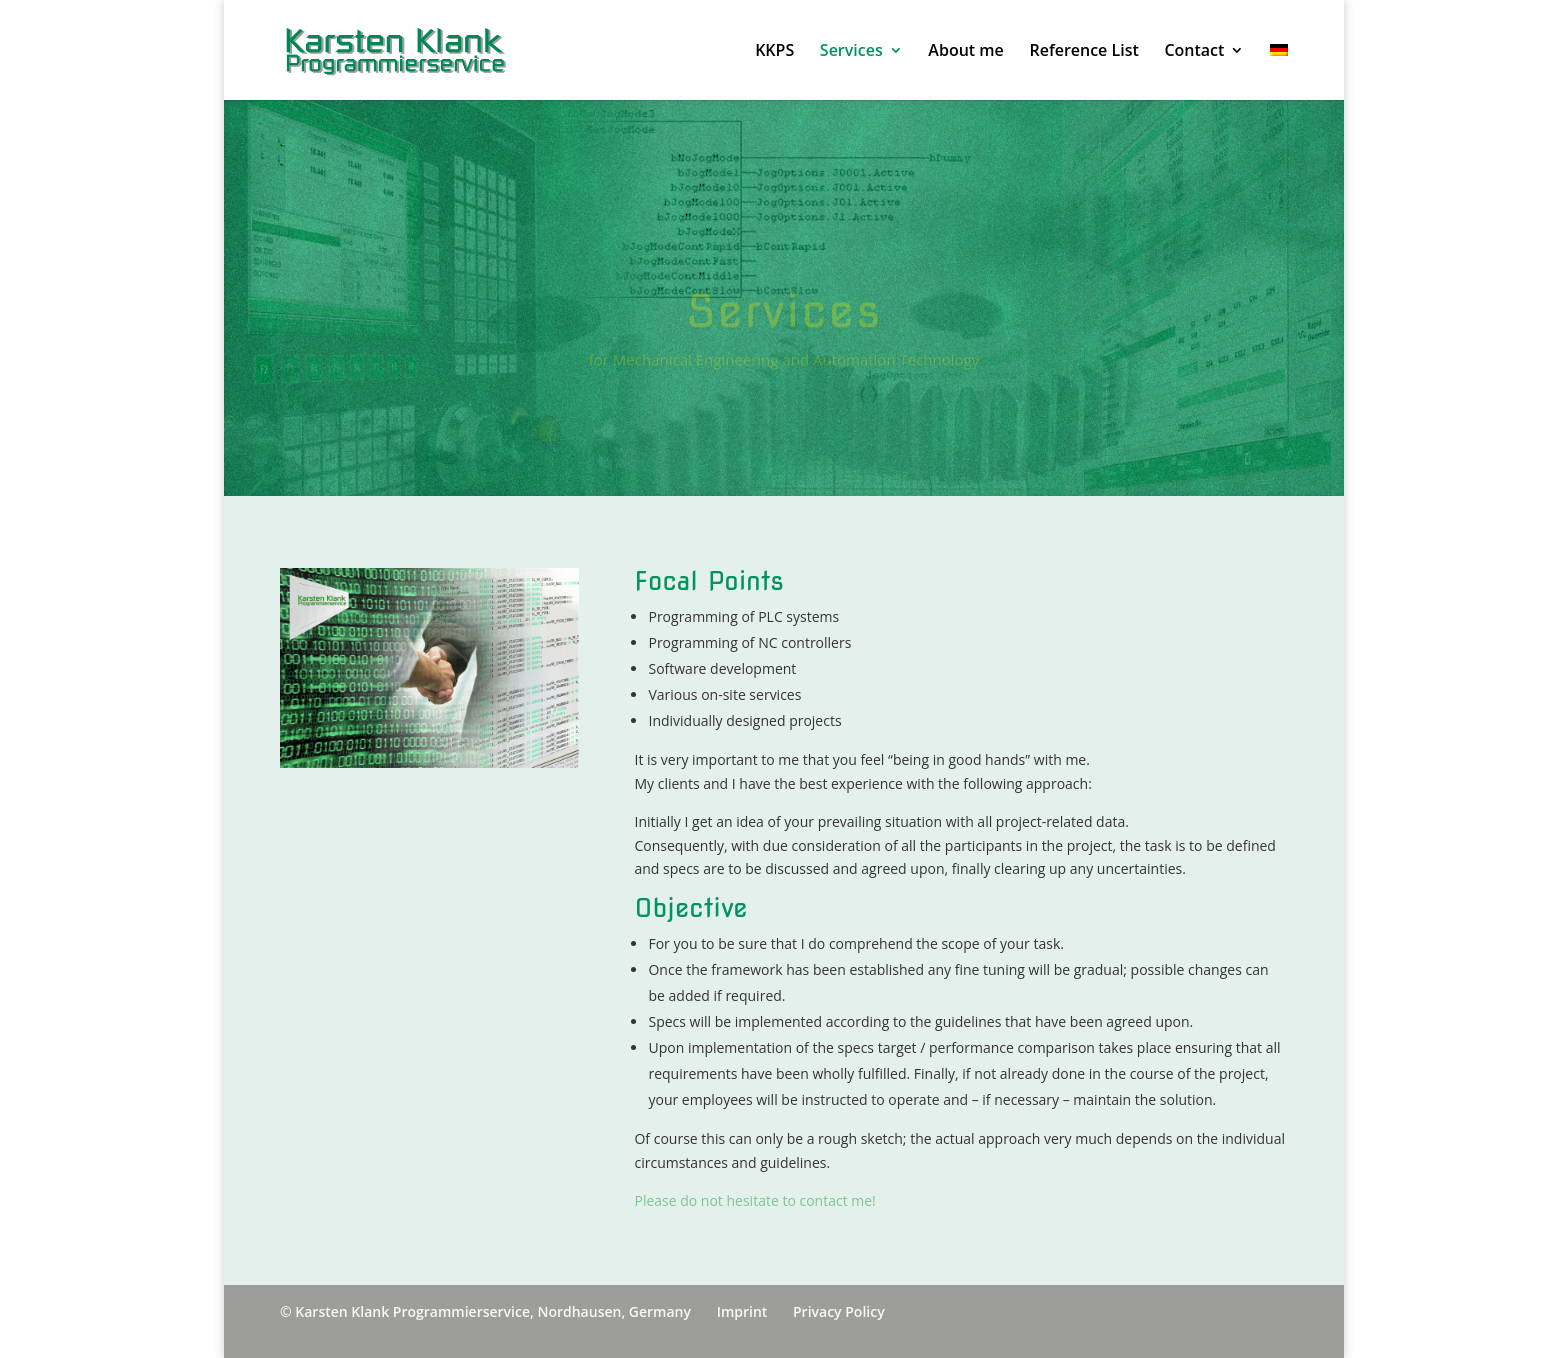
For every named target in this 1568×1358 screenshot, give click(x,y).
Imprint (742, 1311)
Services (851, 52)
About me (965, 52)
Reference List (1083, 52)
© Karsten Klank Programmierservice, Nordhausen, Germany (485, 1311)
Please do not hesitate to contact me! (754, 1200)
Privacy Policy (839, 1311)
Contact (1194, 52)
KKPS (774, 52)
